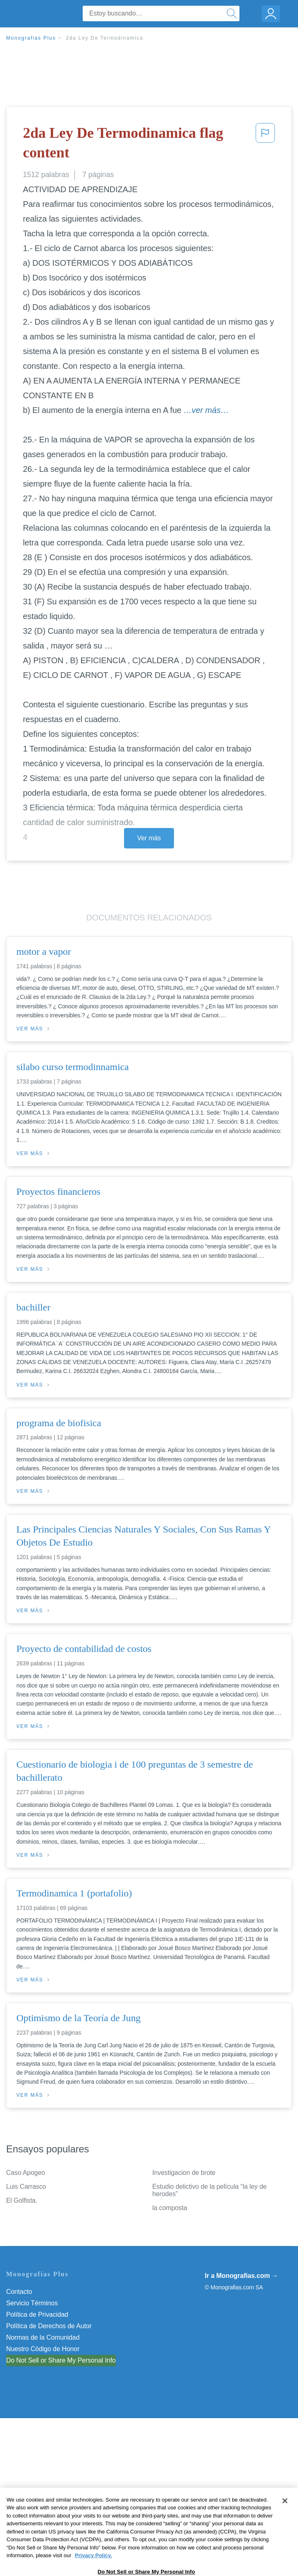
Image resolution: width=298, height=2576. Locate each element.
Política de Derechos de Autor (49, 2325)
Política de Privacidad (37, 2314)
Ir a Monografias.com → (241, 2275)
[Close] (285, 2521)
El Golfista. (21, 2200)
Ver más (149, 838)
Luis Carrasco (26, 2186)
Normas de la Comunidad (42, 2337)
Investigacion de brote (183, 2172)
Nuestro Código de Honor (42, 2348)
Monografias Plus (31, 38)
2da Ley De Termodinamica (104, 38)
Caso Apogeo (25, 2172)
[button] (265, 144)
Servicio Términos (32, 2303)
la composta (169, 2207)
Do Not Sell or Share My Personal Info (61, 2360)
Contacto (19, 2291)
